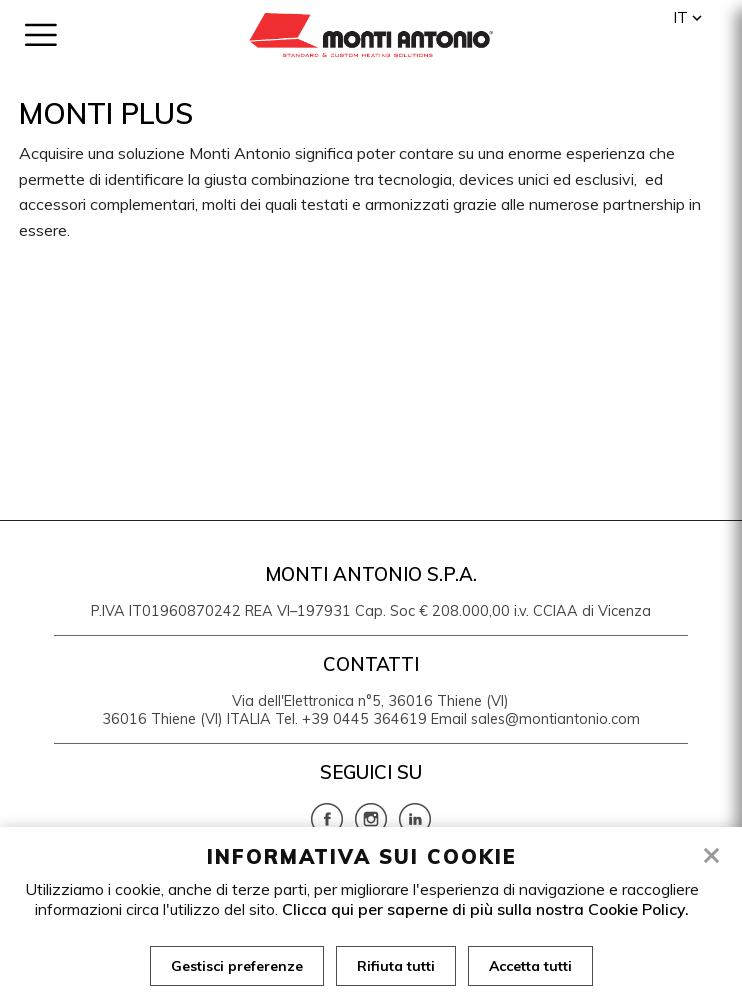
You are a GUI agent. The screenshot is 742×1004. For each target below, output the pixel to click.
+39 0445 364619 (364, 719)
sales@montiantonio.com (555, 719)
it (680, 17)
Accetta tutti (530, 966)
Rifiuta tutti (396, 966)
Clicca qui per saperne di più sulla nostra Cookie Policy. (485, 909)
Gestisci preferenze (237, 966)
